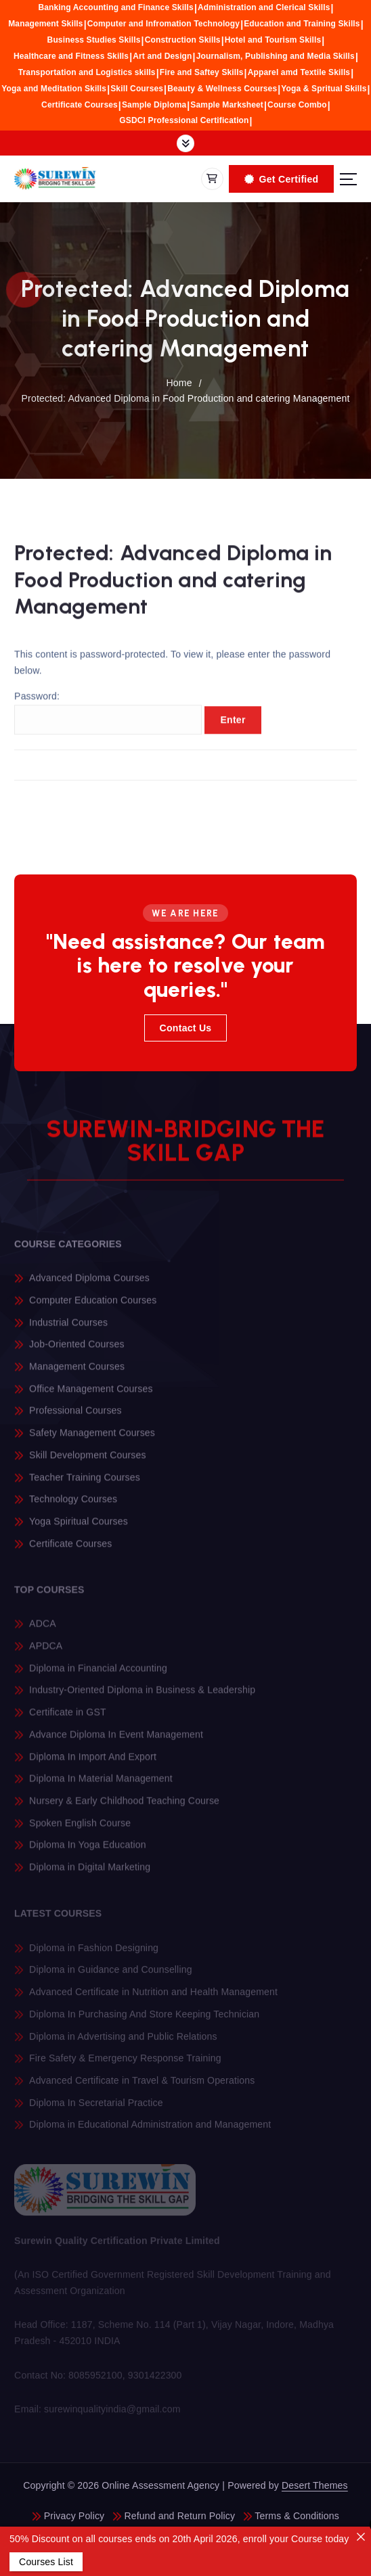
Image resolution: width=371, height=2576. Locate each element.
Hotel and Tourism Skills (273, 40)
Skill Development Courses (87, 1460)
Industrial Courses (68, 1328)
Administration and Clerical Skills (264, 7)
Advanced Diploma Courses (89, 1283)
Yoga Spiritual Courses (78, 1527)
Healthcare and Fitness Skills (71, 56)
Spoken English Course (80, 1828)
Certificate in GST (67, 1718)
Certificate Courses (79, 105)
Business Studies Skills (94, 40)
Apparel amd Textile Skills (299, 72)
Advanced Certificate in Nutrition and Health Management (153, 1997)
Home (179, 382)
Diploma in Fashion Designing (93, 1953)
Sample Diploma (154, 105)
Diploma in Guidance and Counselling (110, 1975)
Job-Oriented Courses (77, 1349)
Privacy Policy (74, 2515)
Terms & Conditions (297, 2515)
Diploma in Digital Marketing (89, 1873)
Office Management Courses (90, 1394)
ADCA (42, 1629)
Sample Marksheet (226, 105)
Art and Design (162, 56)
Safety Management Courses (92, 1438)
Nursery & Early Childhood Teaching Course (124, 1807)
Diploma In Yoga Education (87, 1851)
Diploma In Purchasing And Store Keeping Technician (144, 2019)
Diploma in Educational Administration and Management (150, 2130)
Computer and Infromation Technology (163, 23)
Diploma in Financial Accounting (98, 1673)
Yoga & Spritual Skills (323, 88)
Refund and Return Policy (179, 2515)
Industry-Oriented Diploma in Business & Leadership (142, 1696)
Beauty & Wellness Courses (222, 88)
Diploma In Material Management (101, 1784)
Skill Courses (136, 88)
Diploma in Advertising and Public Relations (123, 2041)
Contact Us (186, 1028)
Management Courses (77, 1372)
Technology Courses (73, 1504)
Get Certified (281, 179)
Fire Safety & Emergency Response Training (125, 2064)
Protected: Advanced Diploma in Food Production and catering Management (186, 398)
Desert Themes (315, 2485)
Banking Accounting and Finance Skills (115, 7)
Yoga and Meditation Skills (53, 88)
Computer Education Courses (92, 1306)
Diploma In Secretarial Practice (96, 2108)
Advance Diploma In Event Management (116, 1740)
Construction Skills (183, 40)
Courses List (46, 2561)
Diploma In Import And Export (92, 1762)
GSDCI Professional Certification (183, 120)
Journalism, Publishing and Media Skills (275, 56)
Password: (108, 719)
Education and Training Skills (301, 23)
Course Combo (297, 105)
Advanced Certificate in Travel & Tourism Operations (142, 2085)
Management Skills (45, 23)
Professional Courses (75, 1416)
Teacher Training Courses (84, 1483)
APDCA (45, 1652)
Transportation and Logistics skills (87, 72)
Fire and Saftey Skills (202, 72)
